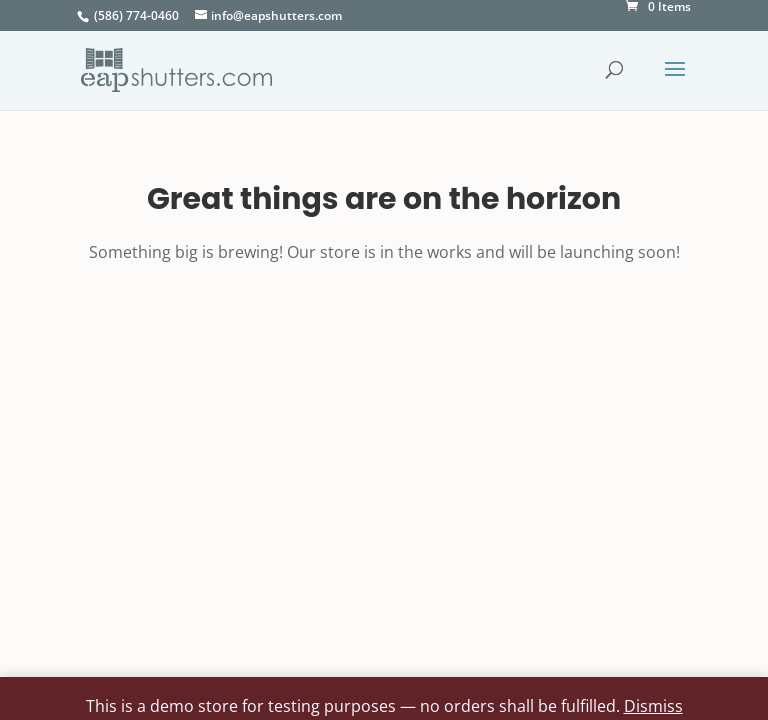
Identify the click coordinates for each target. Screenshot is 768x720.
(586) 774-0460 (136, 15)
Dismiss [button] (653, 706)
